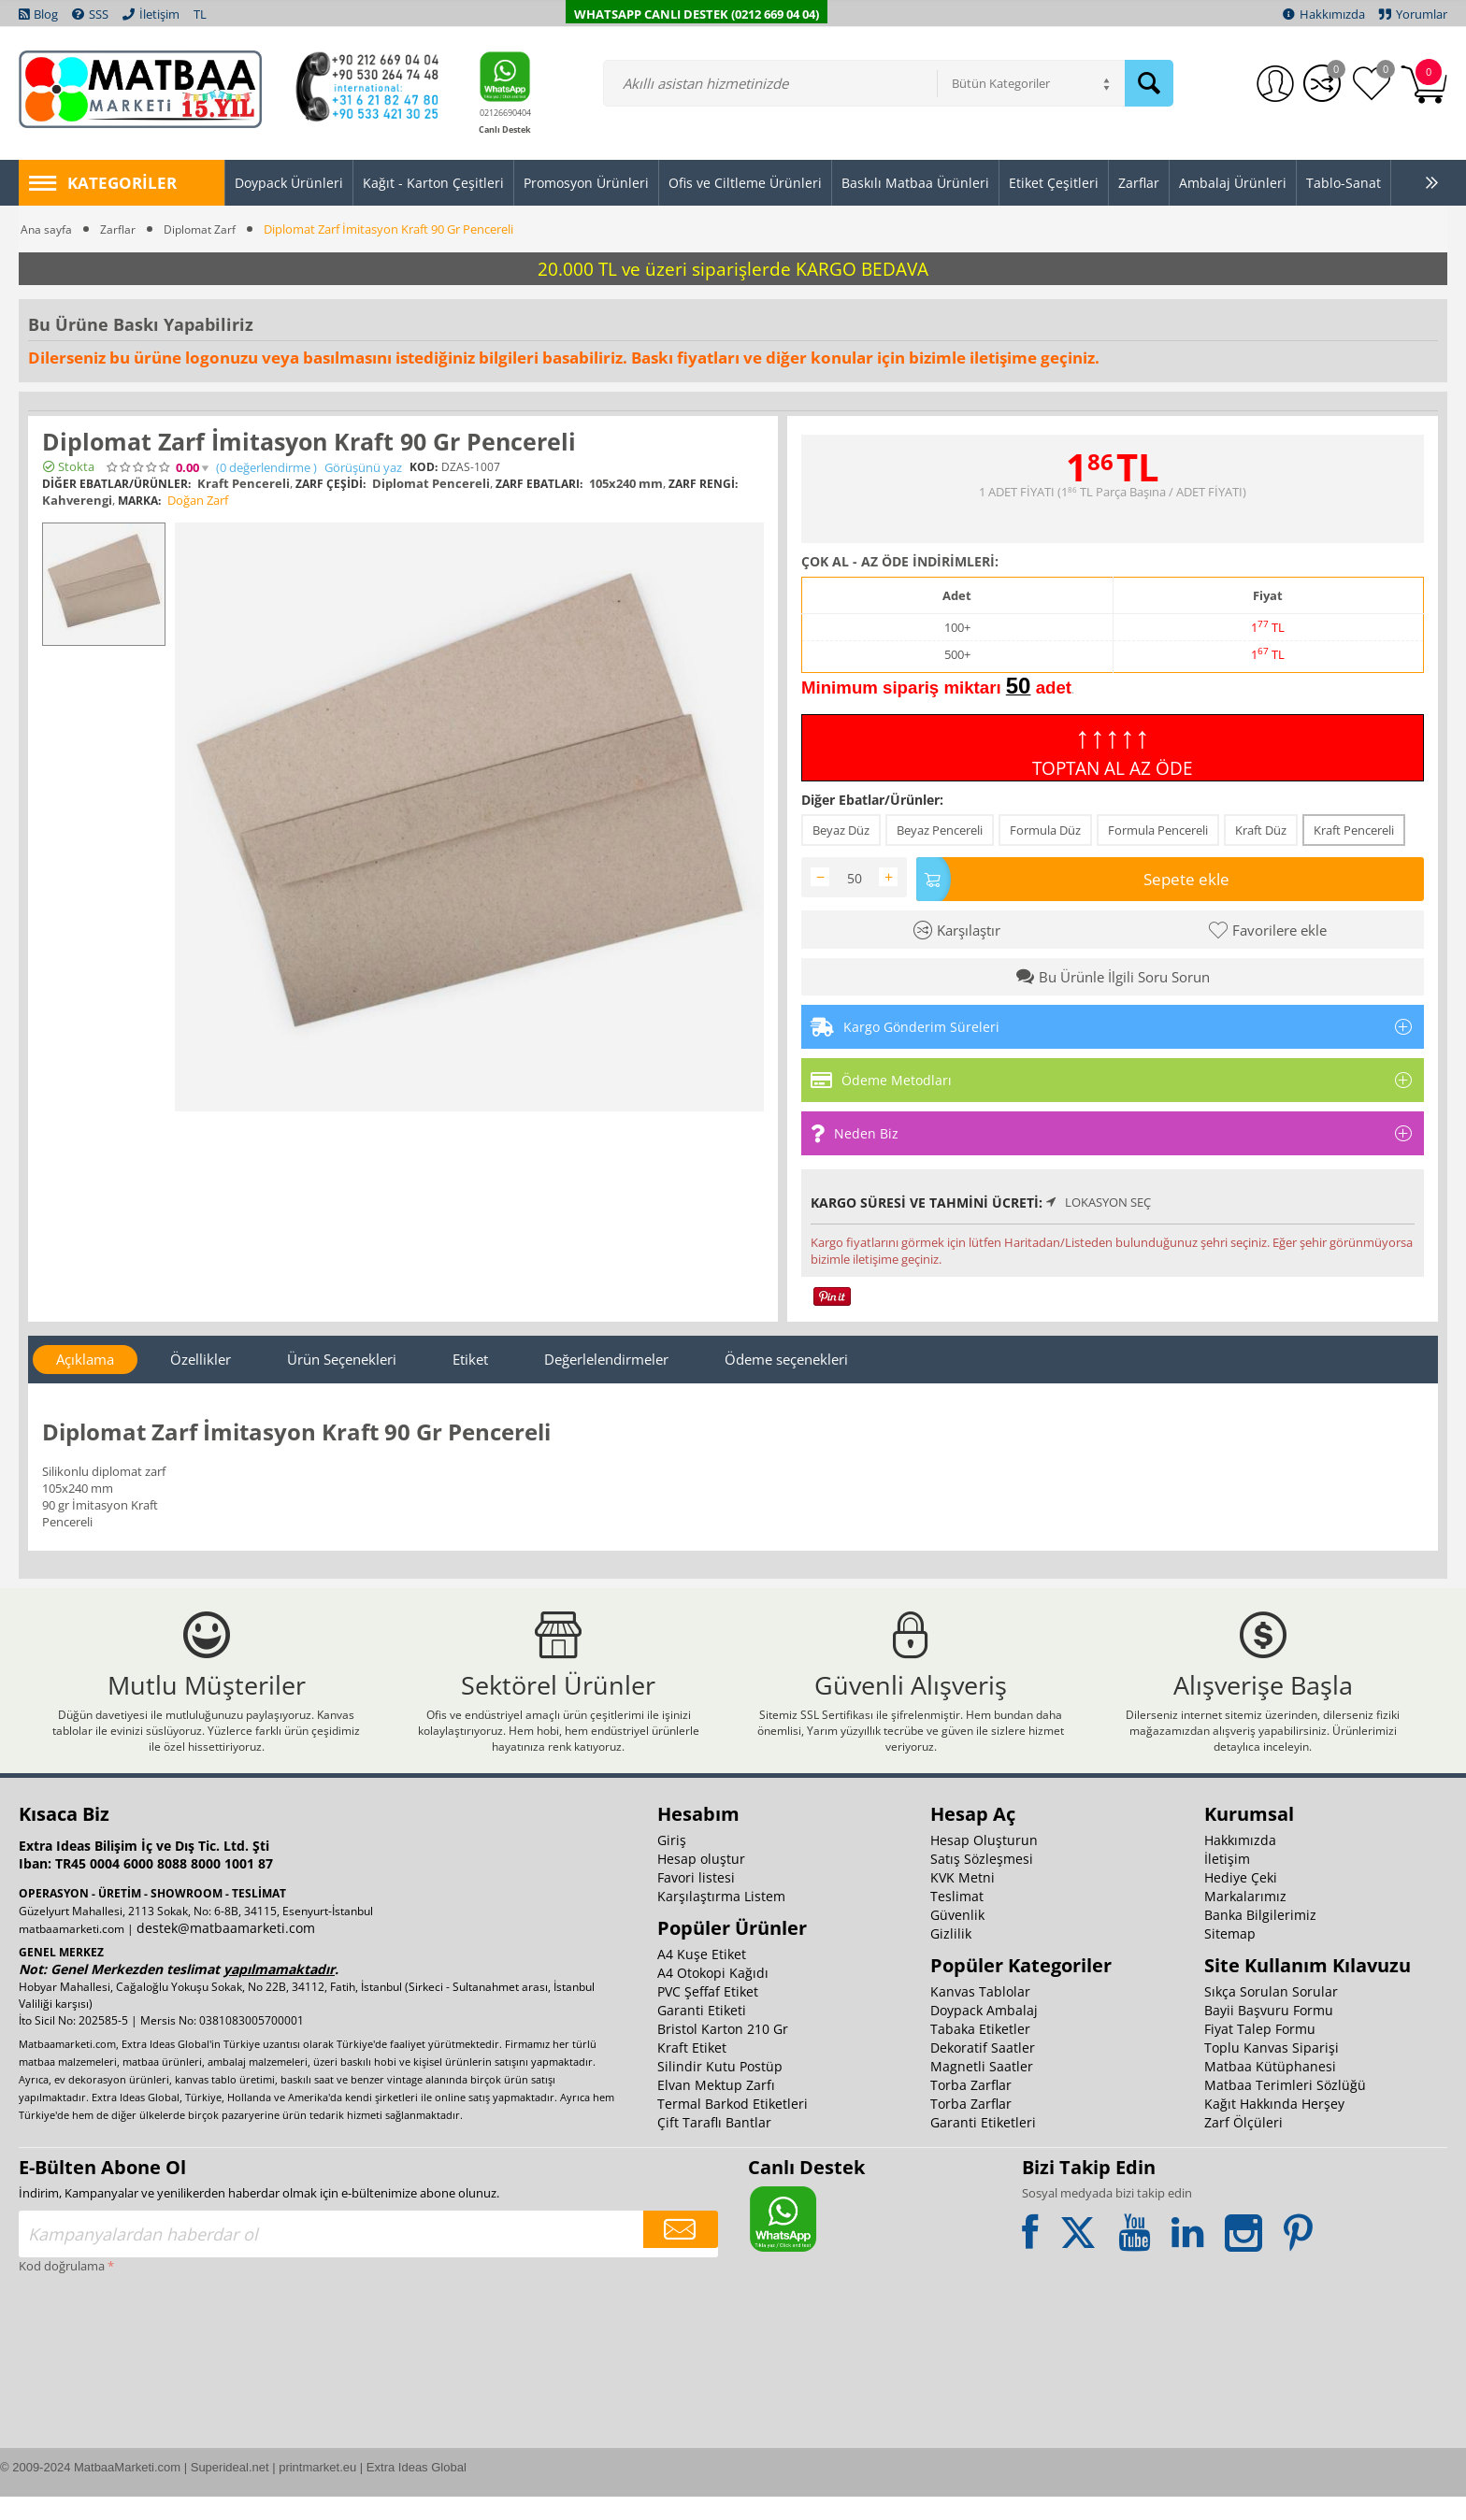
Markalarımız (1245, 1919)
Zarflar (120, 229)
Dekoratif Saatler (982, 2071)
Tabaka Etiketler (980, 2052)
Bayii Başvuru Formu (1268, 2033)
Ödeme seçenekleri (786, 1355)
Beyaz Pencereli (940, 830)
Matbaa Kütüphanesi (1270, 2089)
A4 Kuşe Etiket (701, 1977)
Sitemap (1230, 1957)
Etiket (470, 1355)
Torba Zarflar (971, 2108)
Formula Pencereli (1158, 830)
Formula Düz (1045, 830)
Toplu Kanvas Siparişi (1271, 2071)
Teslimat (957, 1919)
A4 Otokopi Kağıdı (713, 1996)
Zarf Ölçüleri (1243, 2146)
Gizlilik (950, 1957)
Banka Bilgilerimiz (1260, 1938)
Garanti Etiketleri (983, 2146)
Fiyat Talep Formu (1259, 2052)
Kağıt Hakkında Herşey (1274, 2127)
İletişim (1227, 1882)
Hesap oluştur (701, 1882)
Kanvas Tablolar (980, 2015)
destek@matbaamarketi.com (226, 1951)
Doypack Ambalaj (984, 2033)
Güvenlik (957, 1938)
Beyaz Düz (841, 830)
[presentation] (95, 2369)
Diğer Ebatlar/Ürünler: (872, 800)
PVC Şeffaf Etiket (707, 2015)
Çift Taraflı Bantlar (714, 2146)
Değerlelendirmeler (606, 1355)
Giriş (671, 1863)
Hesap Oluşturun (984, 1863)
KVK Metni (962, 1901)
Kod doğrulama (62, 2289)
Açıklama (85, 1355)
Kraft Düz (1260, 830)
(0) (266, 468)
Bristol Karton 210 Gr (722, 2052)
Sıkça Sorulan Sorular (1271, 2015)
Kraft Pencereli (1354, 830)
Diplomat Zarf (204, 229)
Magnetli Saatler (981, 2089)
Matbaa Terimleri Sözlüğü (1285, 2108)
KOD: (424, 467)
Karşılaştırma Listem (721, 1919)
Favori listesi (696, 1901)
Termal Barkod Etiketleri (732, 2127)
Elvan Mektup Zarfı (716, 2108)
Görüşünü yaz (363, 468)
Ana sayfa (47, 229)
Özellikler (200, 1355)
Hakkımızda (1240, 1863)
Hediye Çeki (1240, 1901)
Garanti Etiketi (701, 2033)
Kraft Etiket (691, 2071)
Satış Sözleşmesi (981, 1882)
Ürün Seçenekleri (341, 1355)
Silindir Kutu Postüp (720, 2089)
